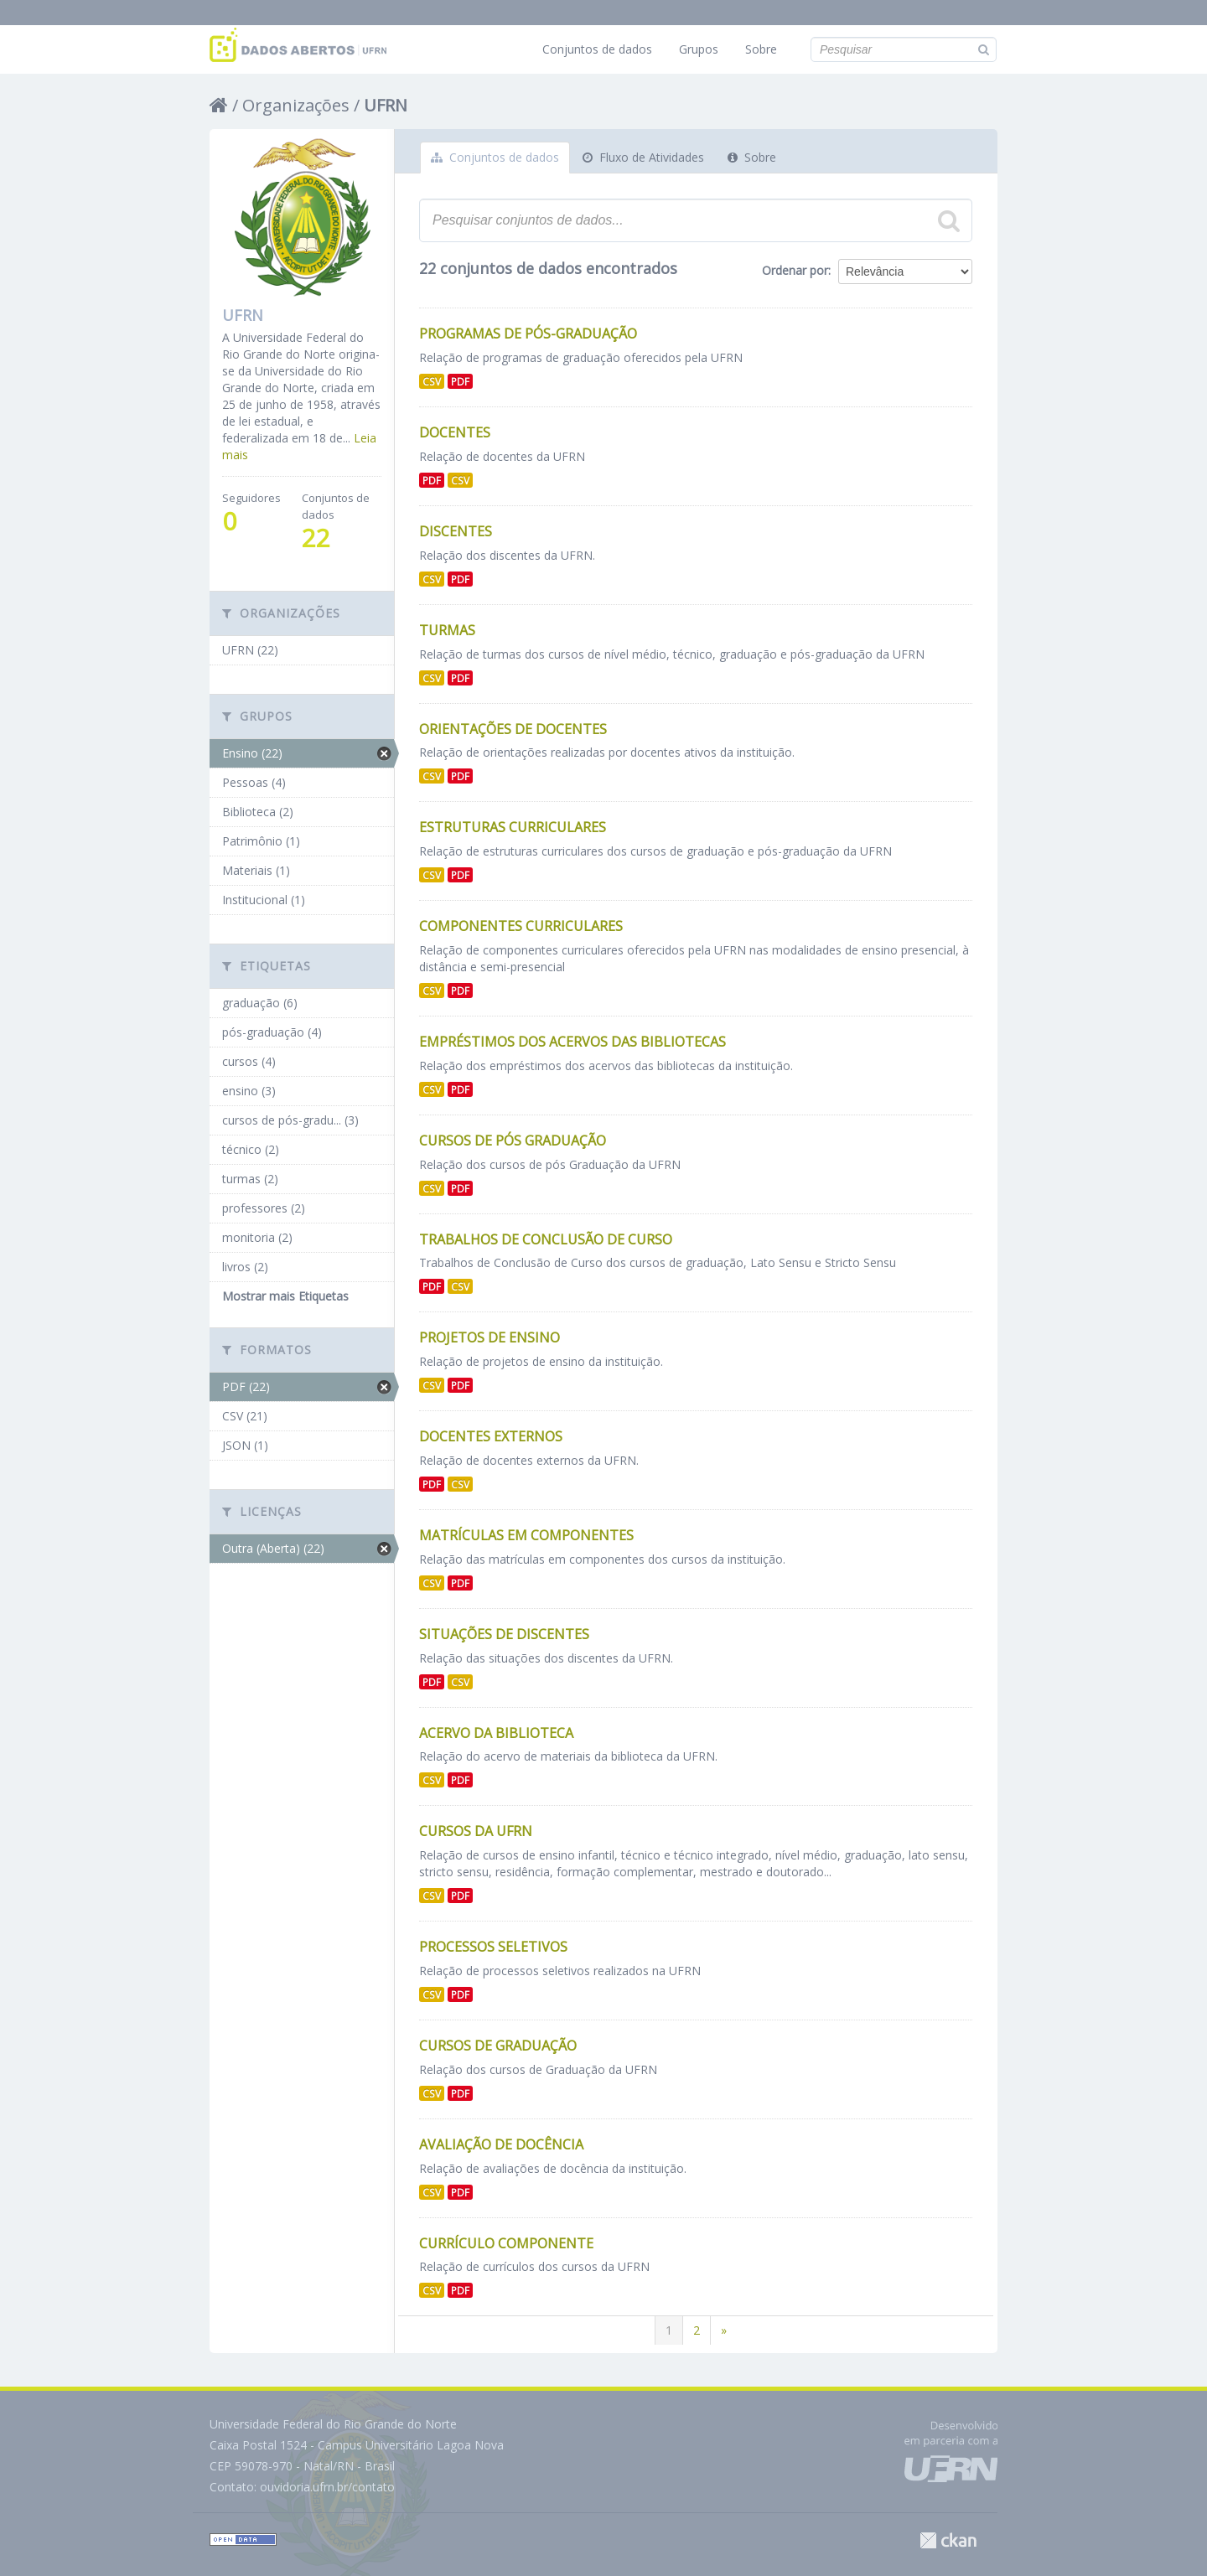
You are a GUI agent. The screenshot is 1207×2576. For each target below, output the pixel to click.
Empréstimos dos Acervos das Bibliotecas (572, 1041)
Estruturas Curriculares (512, 827)
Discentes (455, 531)
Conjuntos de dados (597, 49)
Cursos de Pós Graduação (512, 1140)
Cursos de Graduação (498, 2045)
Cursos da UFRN (475, 1831)
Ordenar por (795, 270)
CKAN (947, 2540)
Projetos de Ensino (489, 1337)
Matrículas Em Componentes (526, 1535)
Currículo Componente (506, 2243)
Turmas (447, 630)
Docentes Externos (490, 1436)
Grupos (698, 49)
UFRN (385, 105)
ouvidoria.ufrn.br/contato (327, 2487)
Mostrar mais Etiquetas (285, 1296)
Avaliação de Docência (501, 2144)
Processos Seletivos (493, 1946)
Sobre (761, 49)
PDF (460, 381)
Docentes (454, 432)
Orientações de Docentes (513, 729)
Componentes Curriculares (521, 926)
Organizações (296, 105)
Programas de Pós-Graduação (528, 333)
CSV (431, 381)
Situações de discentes (504, 1634)
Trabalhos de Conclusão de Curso (545, 1239)
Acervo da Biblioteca (496, 1733)
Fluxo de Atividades (643, 157)
